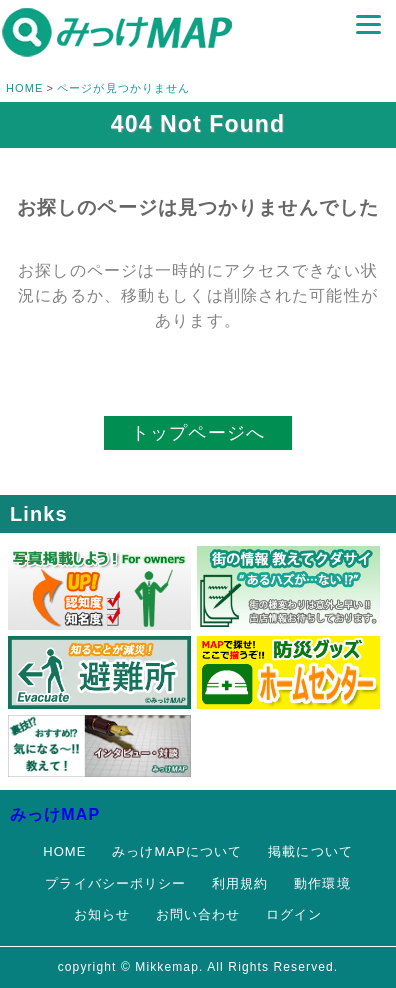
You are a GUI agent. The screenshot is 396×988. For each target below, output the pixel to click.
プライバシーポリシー (115, 883)
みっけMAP (55, 814)
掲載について (310, 851)
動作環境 (322, 883)
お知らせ (102, 914)
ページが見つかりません (123, 88)
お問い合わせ (198, 914)
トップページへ (198, 433)
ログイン (294, 914)
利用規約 (240, 883)
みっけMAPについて (177, 851)
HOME (24, 88)
